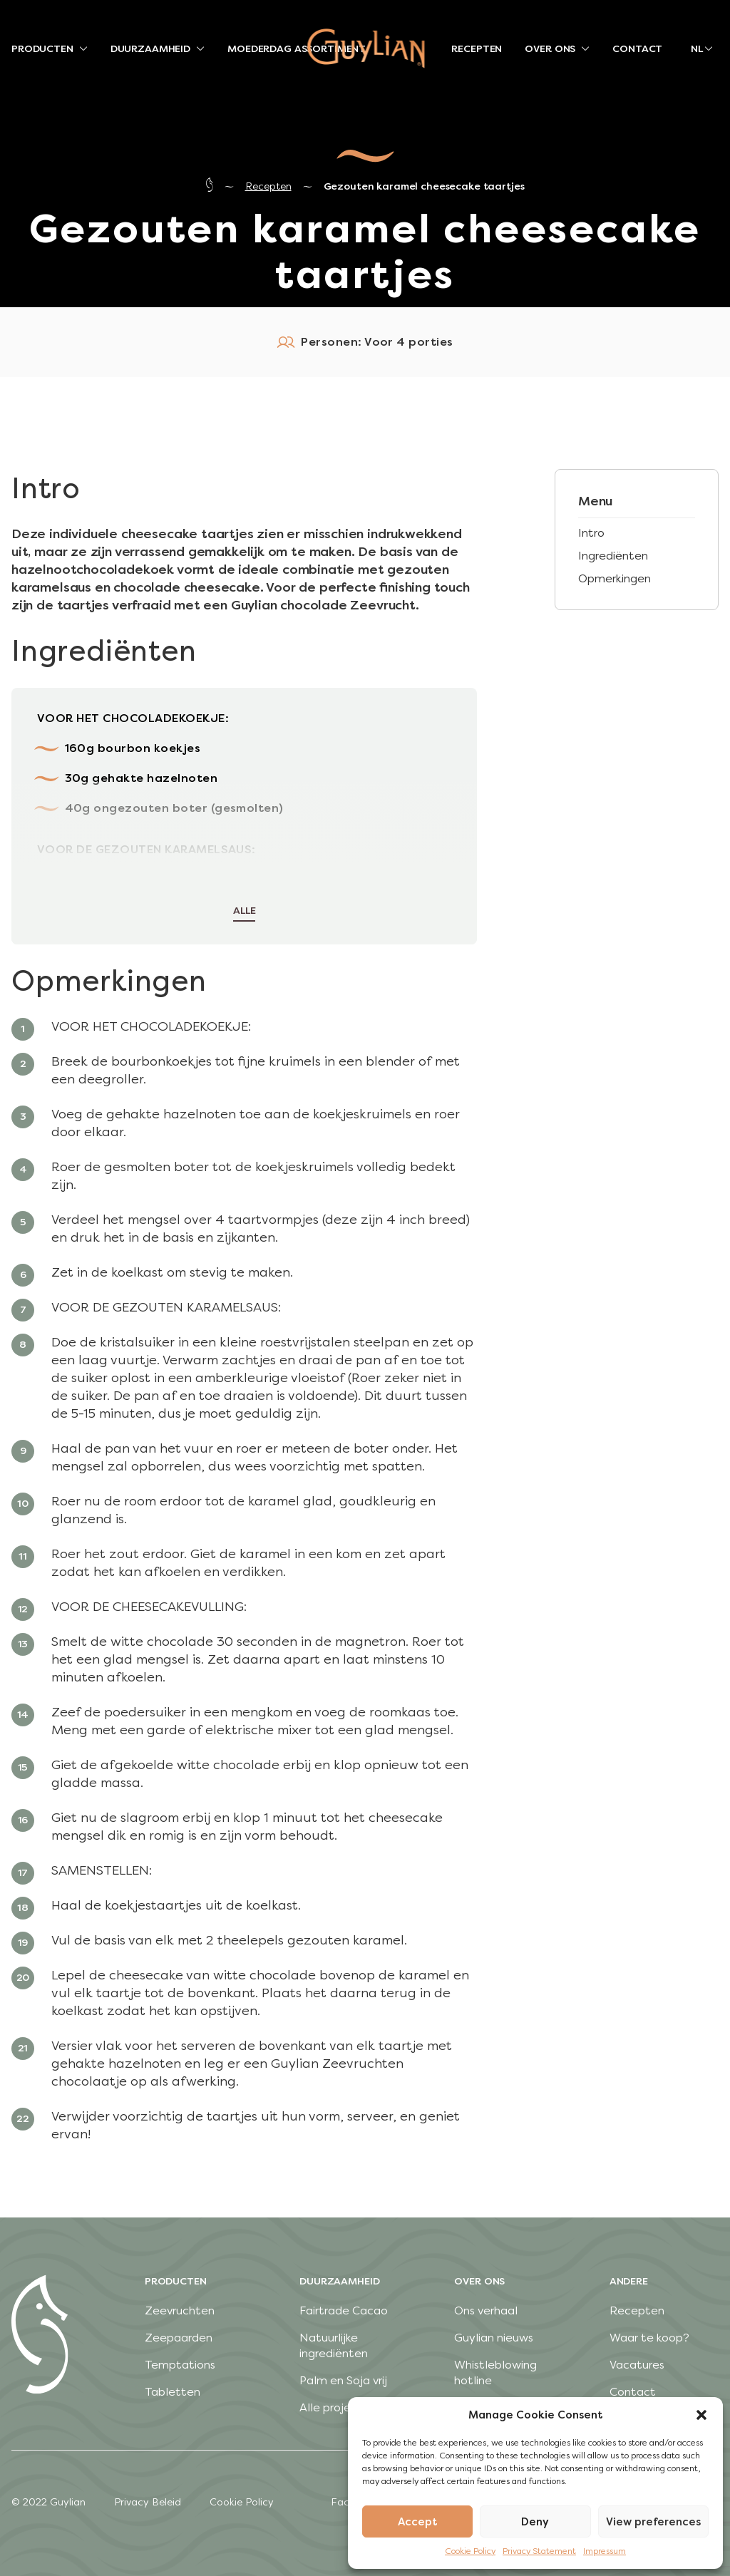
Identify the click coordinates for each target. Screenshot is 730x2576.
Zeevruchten (180, 2310)
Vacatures (637, 2364)
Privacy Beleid (147, 2502)
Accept (418, 2521)
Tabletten (172, 2392)
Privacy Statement (539, 2551)
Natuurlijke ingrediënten (333, 2345)
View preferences (653, 2521)
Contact (633, 2392)
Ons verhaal (486, 2310)
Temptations (180, 2364)
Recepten (268, 186)
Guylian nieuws (493, 2337)
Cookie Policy (470, 2551)
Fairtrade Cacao (343, 2310)
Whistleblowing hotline (495, 2372)
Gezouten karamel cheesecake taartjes (424, 186)
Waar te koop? (649, 2337)
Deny (535, 2521)
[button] (701, 2415)
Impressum (604, 2551)
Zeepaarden (178, 2337)
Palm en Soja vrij (343, 2380)
